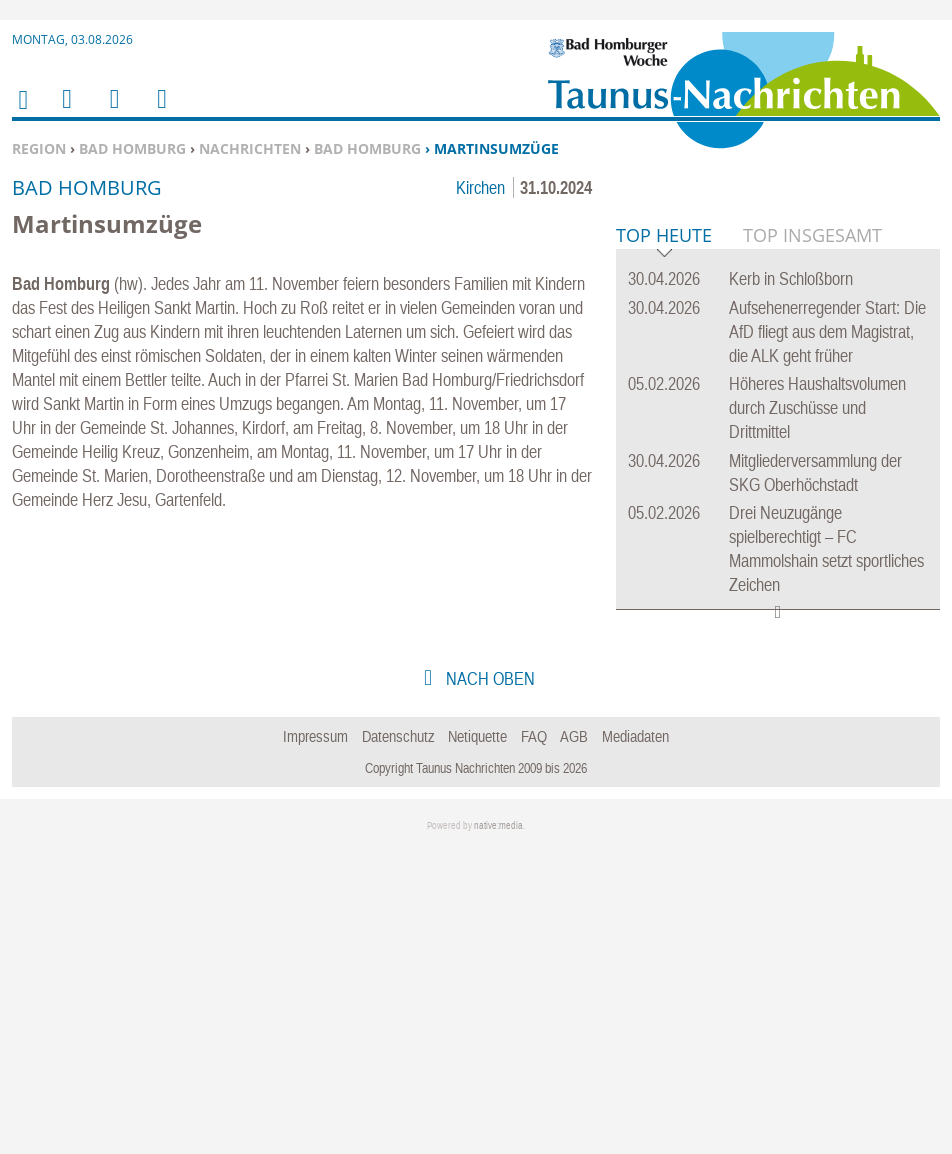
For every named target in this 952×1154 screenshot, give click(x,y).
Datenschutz (398, 1042)
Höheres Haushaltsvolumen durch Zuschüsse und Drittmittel (817, 713)
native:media (498, 1131)
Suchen (111, 111)
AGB (574, 1042)
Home (22, 112)
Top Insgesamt (812, 541)
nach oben (488, 984)
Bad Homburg (132, 148)
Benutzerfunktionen (160, 111)
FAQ (534, 1042)
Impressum (315, 1042)
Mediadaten (635, 1042)
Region (39, 148)
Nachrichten (250, 148)
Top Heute (664, 542)
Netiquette (477, 1042)
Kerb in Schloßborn (791, 584)
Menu (66, 111)
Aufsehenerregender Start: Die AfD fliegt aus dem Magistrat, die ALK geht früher (827, 637)
